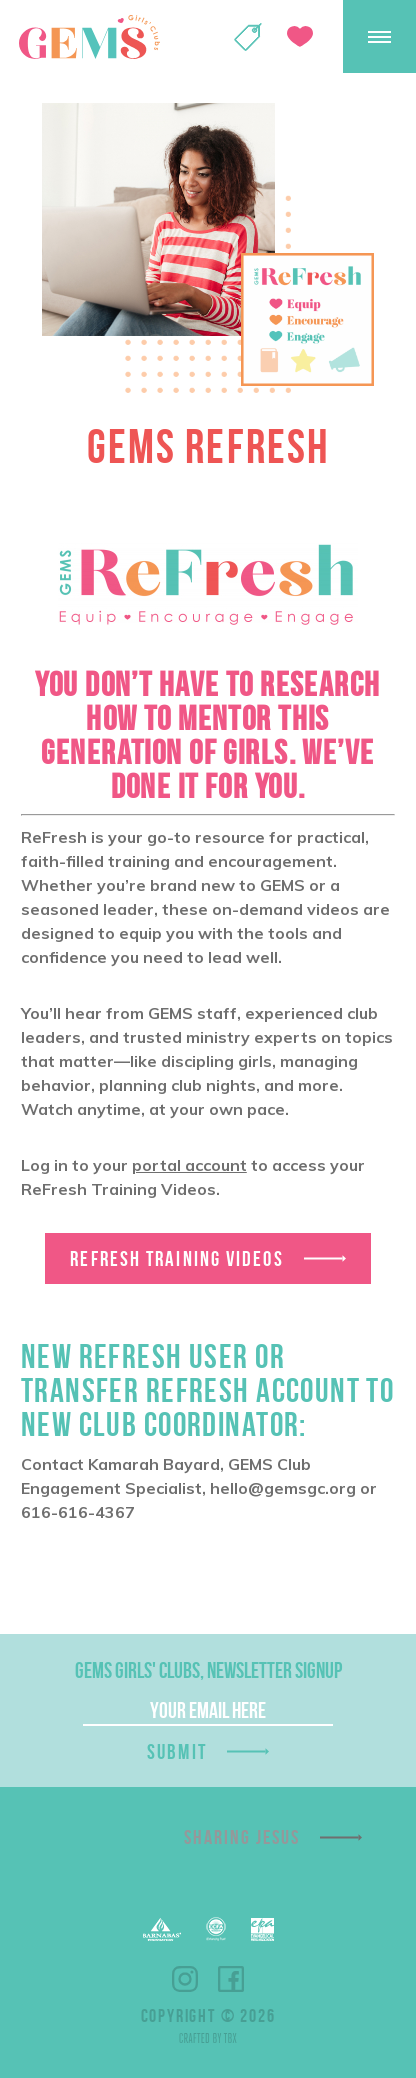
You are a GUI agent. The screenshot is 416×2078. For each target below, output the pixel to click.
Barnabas (162, 1929)
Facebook (231, 1979)
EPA (262, 1929)
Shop (248, 37)
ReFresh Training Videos (176, 1258)
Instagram (185, 1979)
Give (300, 36)
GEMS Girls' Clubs (89, 37)
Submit (177, 1751)
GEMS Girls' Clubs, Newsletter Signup (208, 1670)
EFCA (216, 1929)
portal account (189, 1165)
